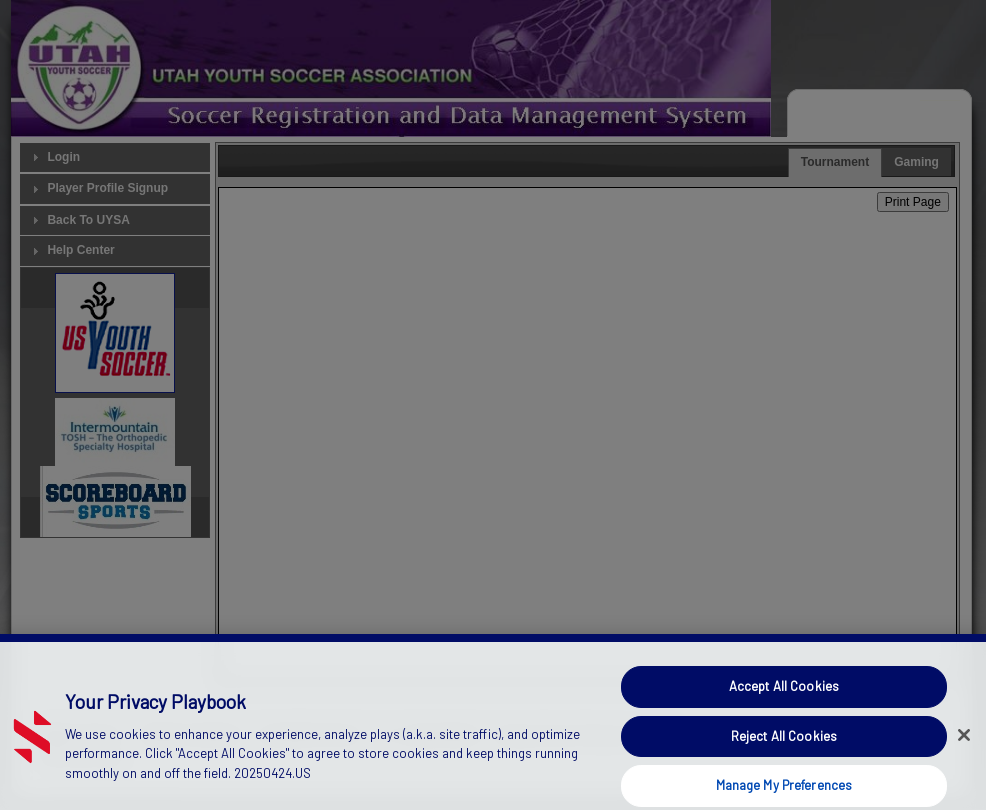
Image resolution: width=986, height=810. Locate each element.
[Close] (964, 745)
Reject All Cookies (784, 746)
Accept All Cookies (784, 696)
